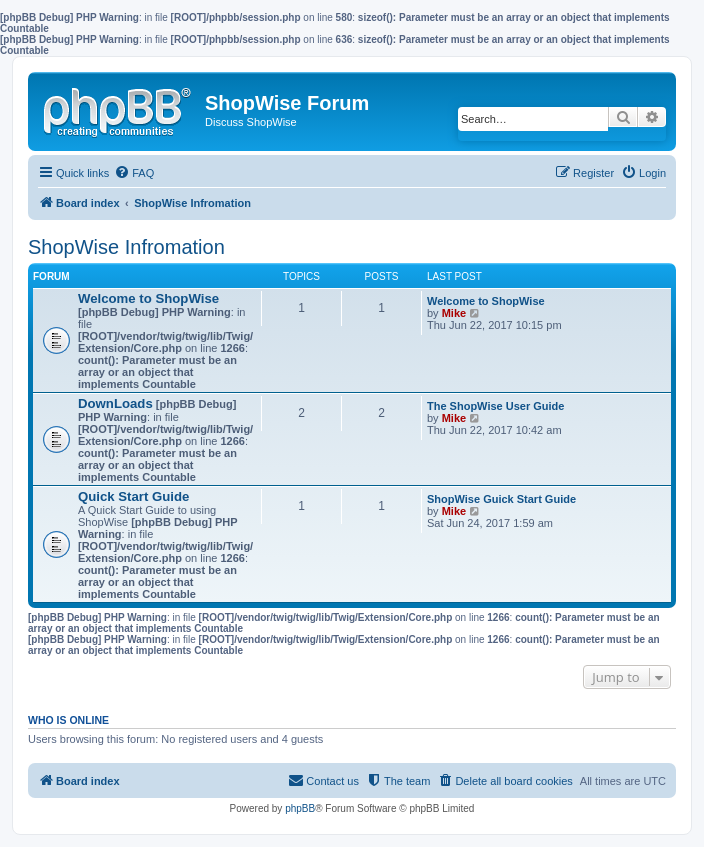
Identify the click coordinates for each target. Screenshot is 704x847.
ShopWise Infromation (126, 247)
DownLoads (115, 403)
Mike (454, 313)
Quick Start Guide (133, 496)
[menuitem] (134, 173)
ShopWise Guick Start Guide (501, 499)
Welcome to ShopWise (148, 298)
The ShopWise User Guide (495, 406)
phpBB (300, 808)
